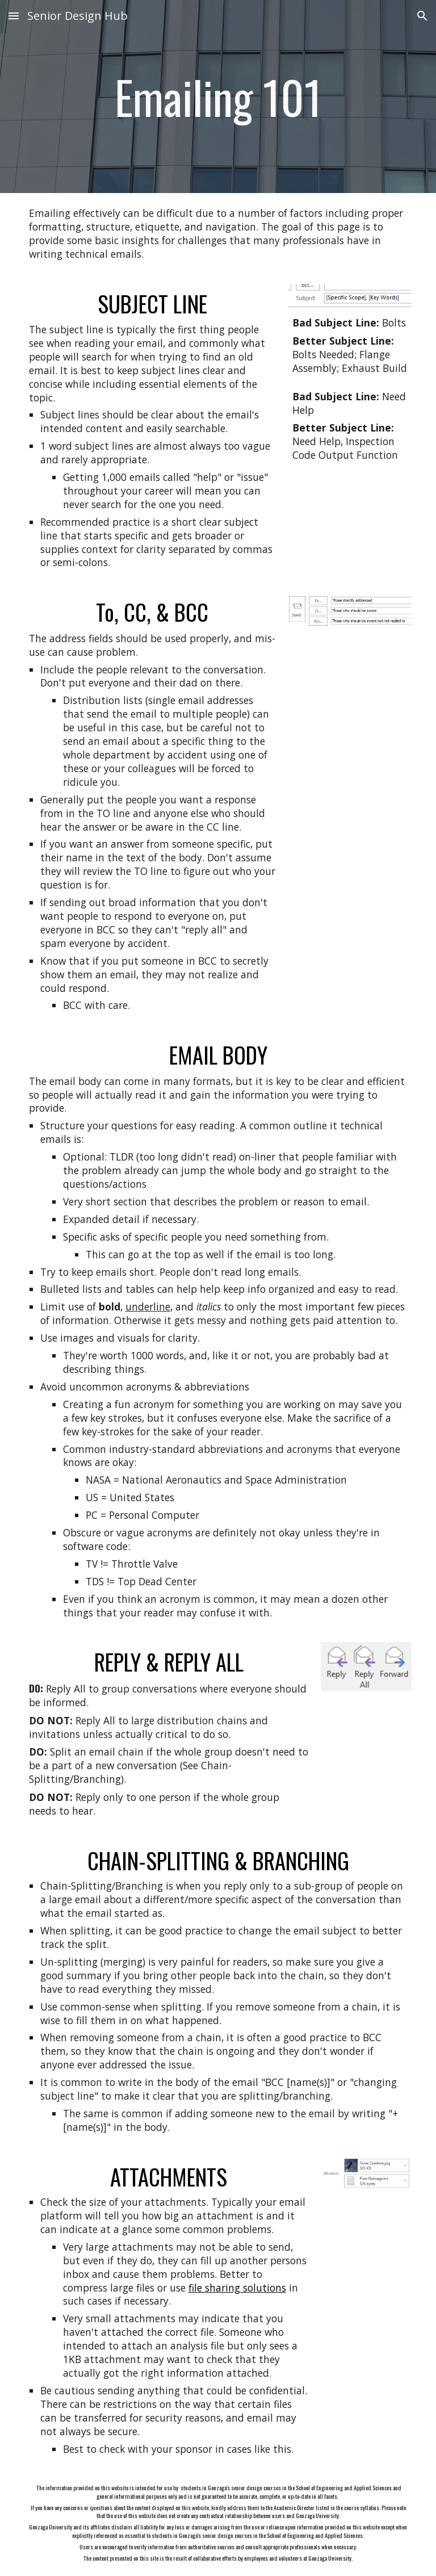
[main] (218, 96)
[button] (13, 15)
